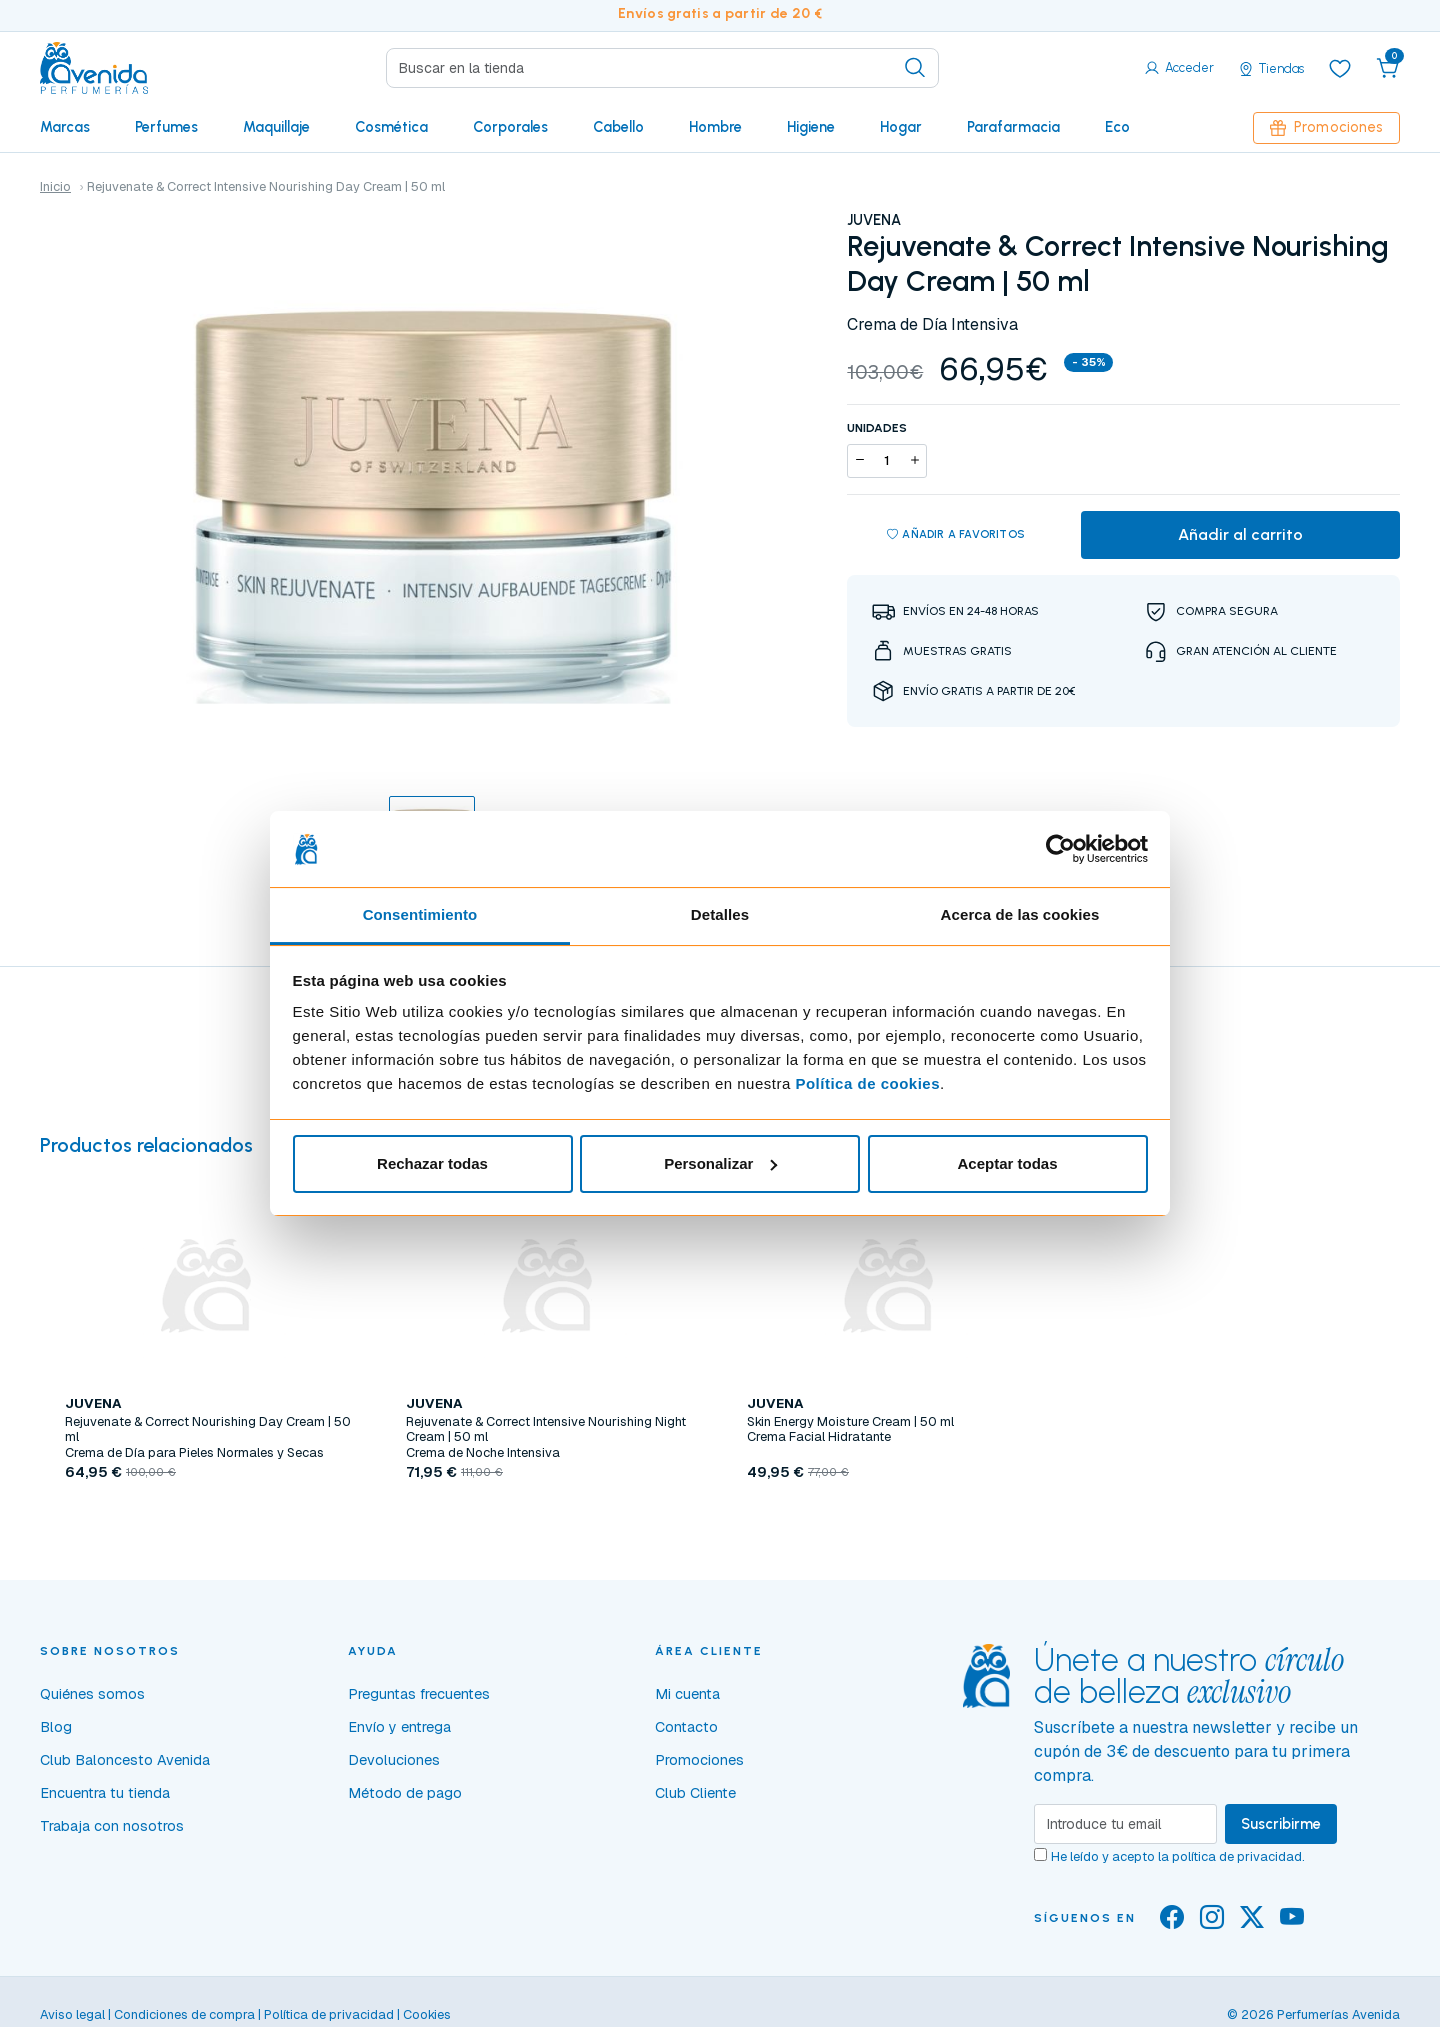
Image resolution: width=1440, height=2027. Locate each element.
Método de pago (405, 1793)
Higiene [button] (811, 127)
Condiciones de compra (184, 2014)
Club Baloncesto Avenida (125, 1760)
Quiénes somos (92, 1694)
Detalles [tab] (720, 914)
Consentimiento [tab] (420, 914)
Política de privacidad (329, 2014)
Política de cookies (867, 1083)
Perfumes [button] (166, 127)
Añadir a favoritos (956, 534)
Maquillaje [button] (276, 127)
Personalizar (720, 1163)
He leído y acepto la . (1178, 1856)
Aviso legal (72, 2014)
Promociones (1326, 127)
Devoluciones (394, 1760)
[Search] (662, 68)
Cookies (427, 2014)
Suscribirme (1281, 1824)
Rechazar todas (432, 1163)
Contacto (686, 1727)
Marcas (65, 127)
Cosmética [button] (391, 127)
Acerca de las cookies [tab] (1020, 914)
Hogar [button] (901, 127)
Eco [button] (1117, 127)
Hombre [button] (715, 127)
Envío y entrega (399, 1727)
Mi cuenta (687, 1694)
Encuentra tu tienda (105, 1793)
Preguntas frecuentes (419, 1694)
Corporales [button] (510, 127)
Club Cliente (695, 1793)
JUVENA (874, 220)
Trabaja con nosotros (112, 1826)
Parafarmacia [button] (1013, 127)
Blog (56, 1727)
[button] (1388, 68)
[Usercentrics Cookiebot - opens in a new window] (1060, 849)
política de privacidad (1237, 1856)
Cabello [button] (618, 127)
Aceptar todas (1007, 1163)
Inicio (55, 186)
